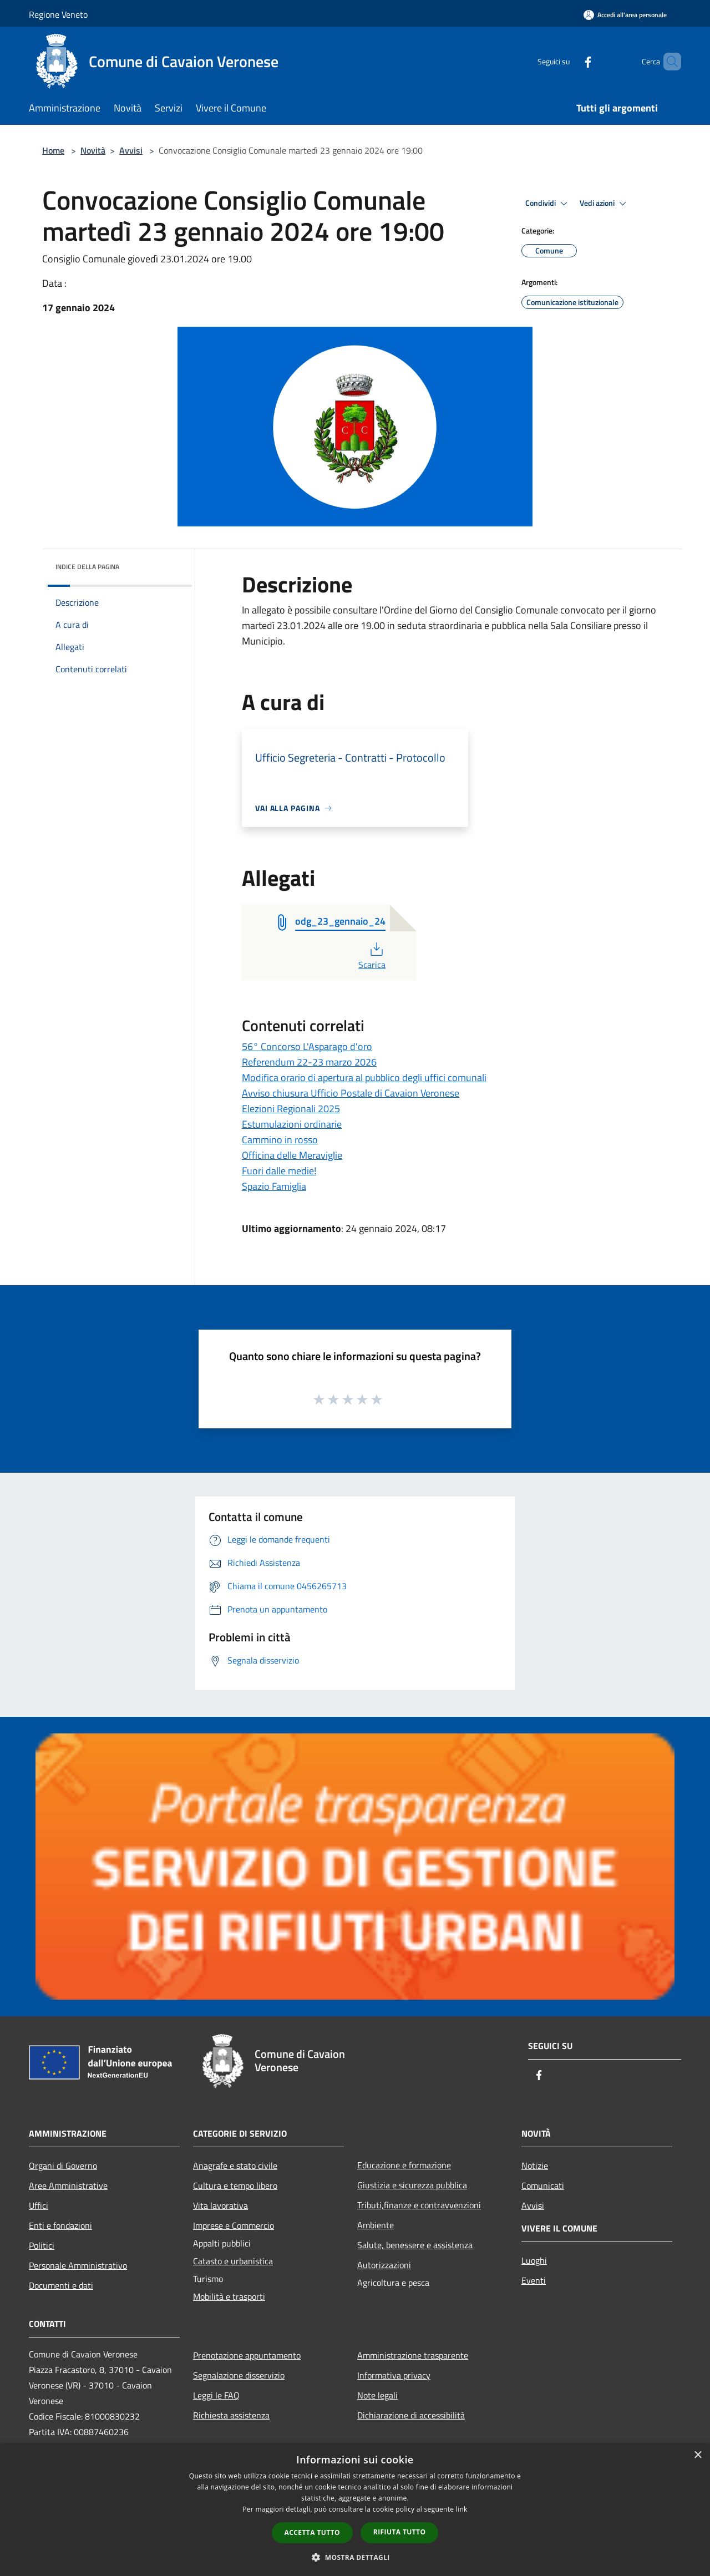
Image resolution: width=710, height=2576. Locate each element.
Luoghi (534, 2260)
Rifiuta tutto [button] (399, 2532)
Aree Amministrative (68, 2185)
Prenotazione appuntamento (247, 2355)
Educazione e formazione (404, 2165)
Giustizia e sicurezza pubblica (412, 2185)
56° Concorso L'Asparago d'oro (307, 1046)
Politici (41, 2245)
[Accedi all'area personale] (625, 15)
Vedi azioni (605, 203)
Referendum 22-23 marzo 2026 (309, 1061)
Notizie (534, 2165)
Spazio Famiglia (274, 1186)
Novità (92, 150)
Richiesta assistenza (231, 2415)
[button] (355, 2557)
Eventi (533, 2280)
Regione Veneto (58, 14)
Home (53, 150)
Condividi (548, 203)
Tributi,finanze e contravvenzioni (419, 2205)
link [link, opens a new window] (462, 2509)
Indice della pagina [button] (87, 566)
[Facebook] (569, 61)
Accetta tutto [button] (312, 2532)
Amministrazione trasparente (412, 2355)
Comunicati (542, 2185)
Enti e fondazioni (60, 2225)
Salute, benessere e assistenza (415, 2245)
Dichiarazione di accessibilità (411, 2415)
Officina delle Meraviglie (292, 1155)
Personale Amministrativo (78, 2265)
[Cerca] (668, 61)
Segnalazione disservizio (239, 2375)
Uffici (38, 2205)
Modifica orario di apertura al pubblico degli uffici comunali (364, 1077)
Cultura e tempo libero (235, 2185)
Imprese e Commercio (233, 2225)
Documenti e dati (61, 2285)
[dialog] (355, 2509)
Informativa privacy (393, 2375)
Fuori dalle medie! (279, 1170)
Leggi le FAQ (216, 2395)
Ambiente (375, 2225)
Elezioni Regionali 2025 (291, 1108)
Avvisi (131, 150)
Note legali (377, 2395)
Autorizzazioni (384, 2264)
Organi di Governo (63, 2165)
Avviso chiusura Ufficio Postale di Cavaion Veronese (350, 1093)
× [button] (697, 2455)
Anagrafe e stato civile (235, 2165)
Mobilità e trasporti (229, 2296)
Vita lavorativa (220, 2205)
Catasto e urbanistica (233, 2261)
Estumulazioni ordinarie (292, 1124)
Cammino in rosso (280, 1139)
